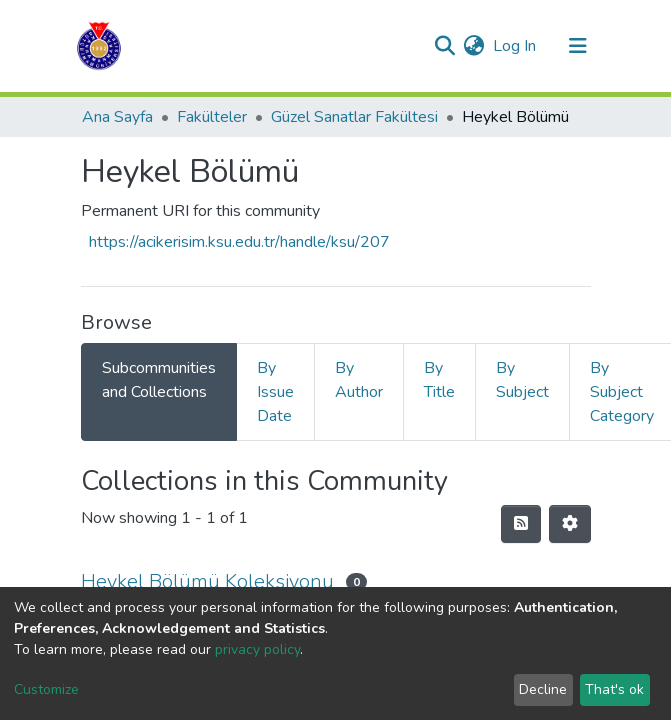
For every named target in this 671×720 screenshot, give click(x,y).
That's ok (614, 689)
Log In (515, 46)
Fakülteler (212, 117)
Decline (543, 689)
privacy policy (257, 649)
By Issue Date (275, 392)
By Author (359, 380)
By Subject (522, 380)
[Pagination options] (570, 524)
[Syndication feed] (521, 524)
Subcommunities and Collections (159, 380)
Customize (46, 689)
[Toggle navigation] (578, 46)
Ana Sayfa (117, 117)
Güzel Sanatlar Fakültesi (354, 117)
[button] (474, 46)
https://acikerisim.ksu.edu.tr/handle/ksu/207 (239, 242)
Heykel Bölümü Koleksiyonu (207, 581)
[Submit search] (445, 46)
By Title (439, 380)
